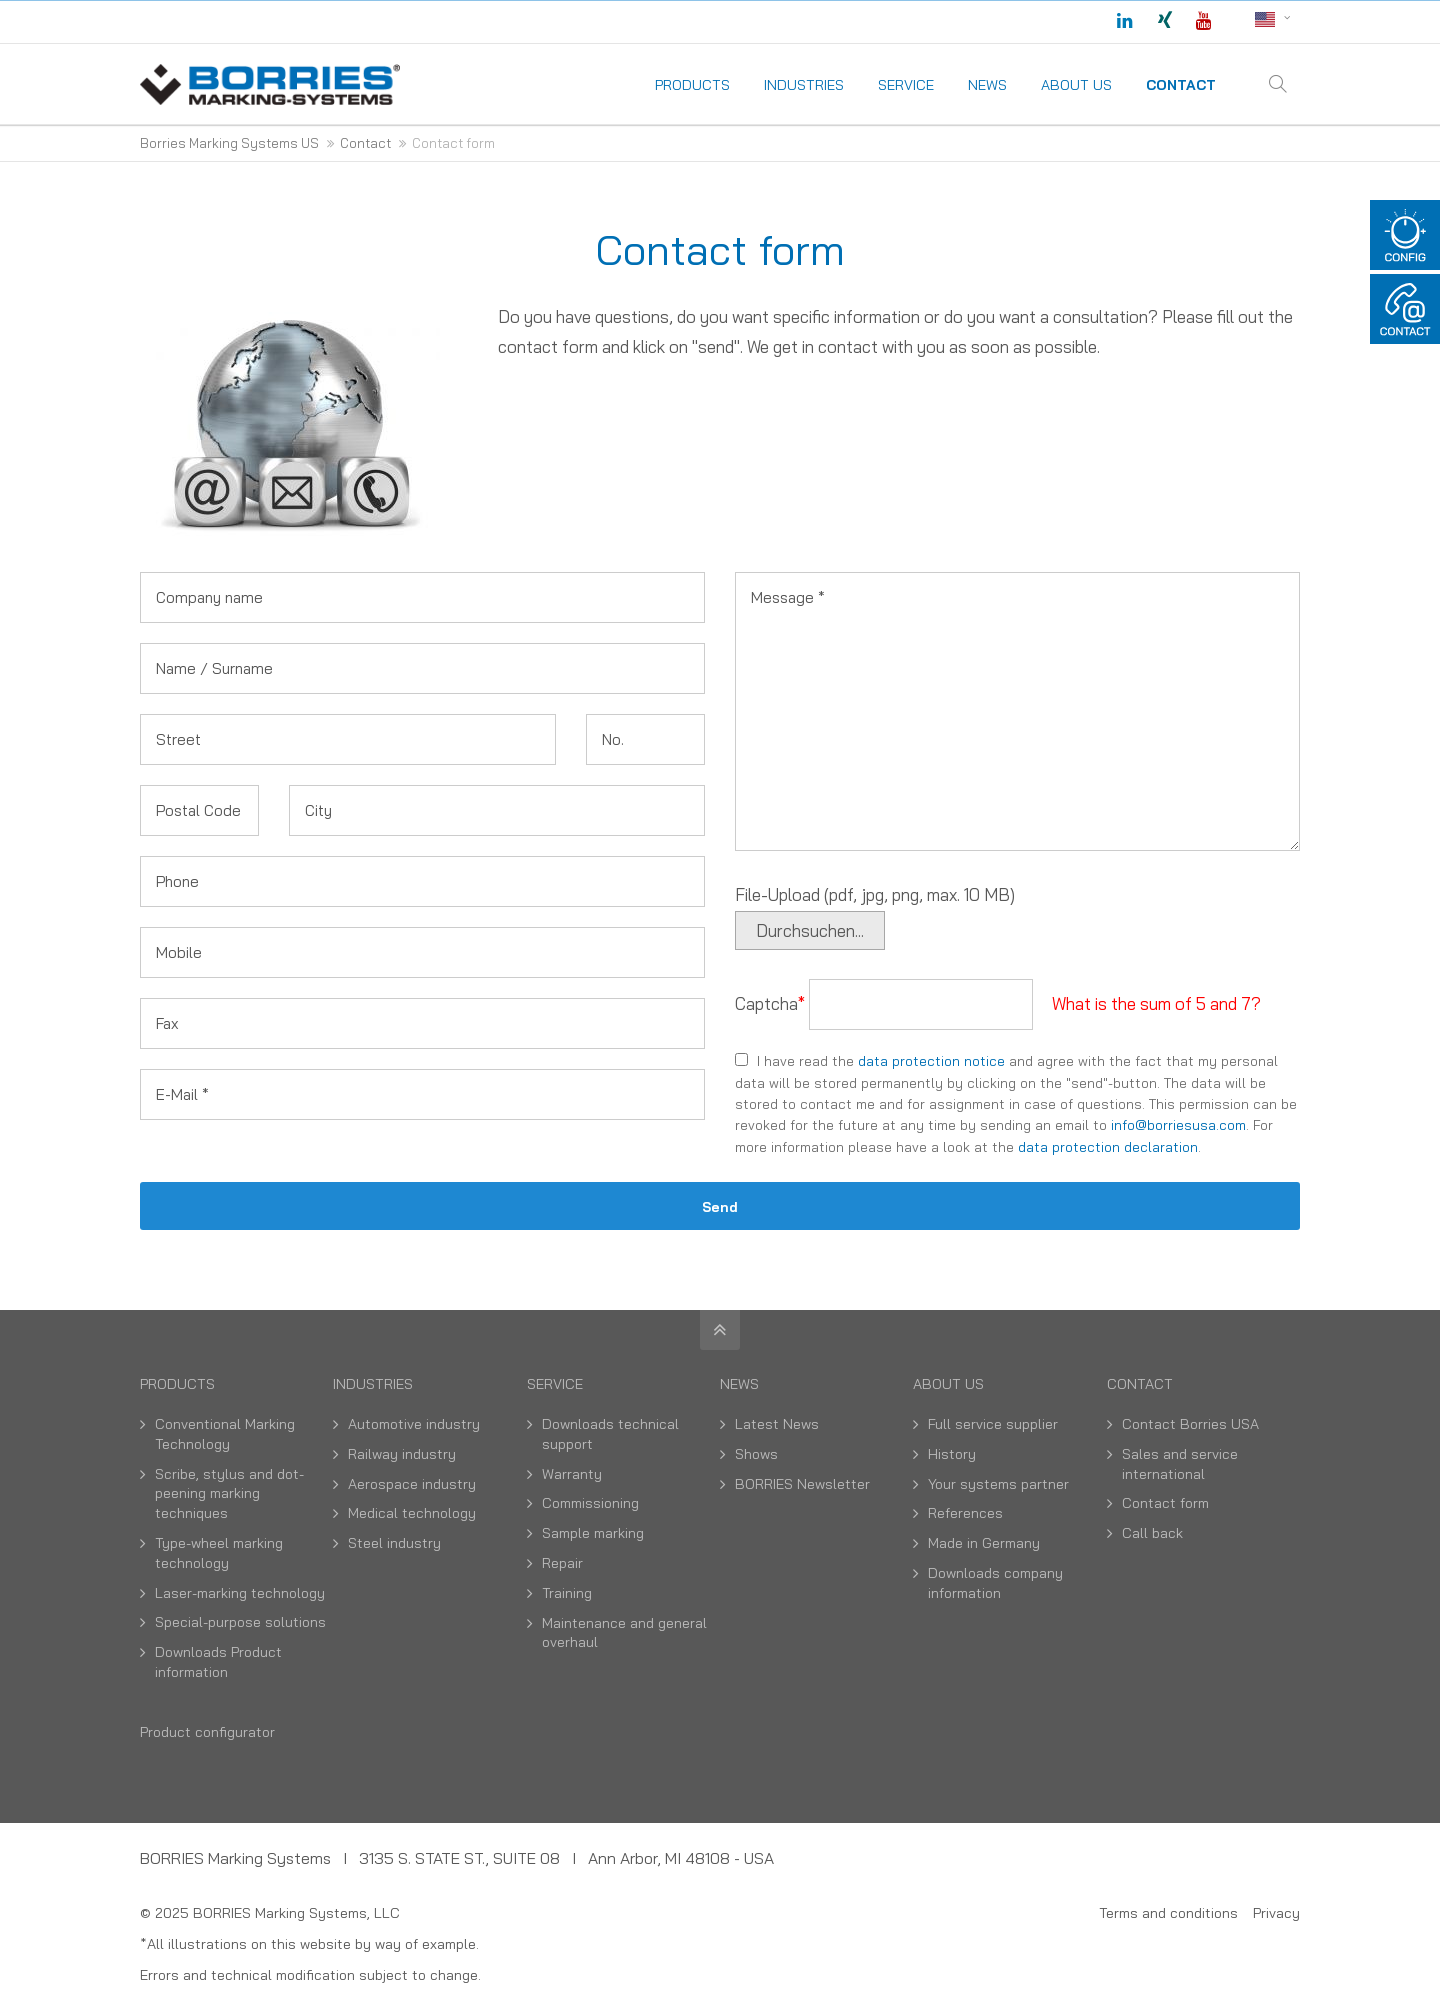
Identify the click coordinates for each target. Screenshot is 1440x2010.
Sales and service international (1180, 1464)
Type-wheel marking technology (219, 1553)
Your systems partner (998, 1484)
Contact (1140, 1384)
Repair (562, 1563)
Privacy (1276, 1913)
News (739, 1384)
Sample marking (593, 1533)
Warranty (572, 1474)
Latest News (777, 1424)
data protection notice (931, 1060)
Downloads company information (995, 1583)
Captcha (772, 1003)
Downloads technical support (610, 1434)
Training (567, 1593)
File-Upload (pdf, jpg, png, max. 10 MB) (875, 894)
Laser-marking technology (240, 1593)
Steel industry (394, 1543)
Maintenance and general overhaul (624, 1633)
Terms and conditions (1168, 1913)
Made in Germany (984, 1543)
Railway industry (402, 1454)
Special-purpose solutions (240, 1622)
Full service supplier (993, 1424)
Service (555, 1384)
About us (948, 1384)
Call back (1152, 1533)
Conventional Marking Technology (225, 1434)
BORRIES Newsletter (802, 1484)
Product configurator (207, 1732)
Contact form (1165, 1503)
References (965, 1513)
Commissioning (590, 1503)
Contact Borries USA (1190, 1424)
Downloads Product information (218, 1662)
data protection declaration (1108, 1146)
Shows (756, 1454)
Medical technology (412, 1513)
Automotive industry (414, 1424)
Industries (373, 1384)
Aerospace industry (412, 1484)
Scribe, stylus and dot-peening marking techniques (229, 1494)
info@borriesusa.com (1178, 1124)
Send (720, 1206)
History (952, 1454)
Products (177, 1384)
